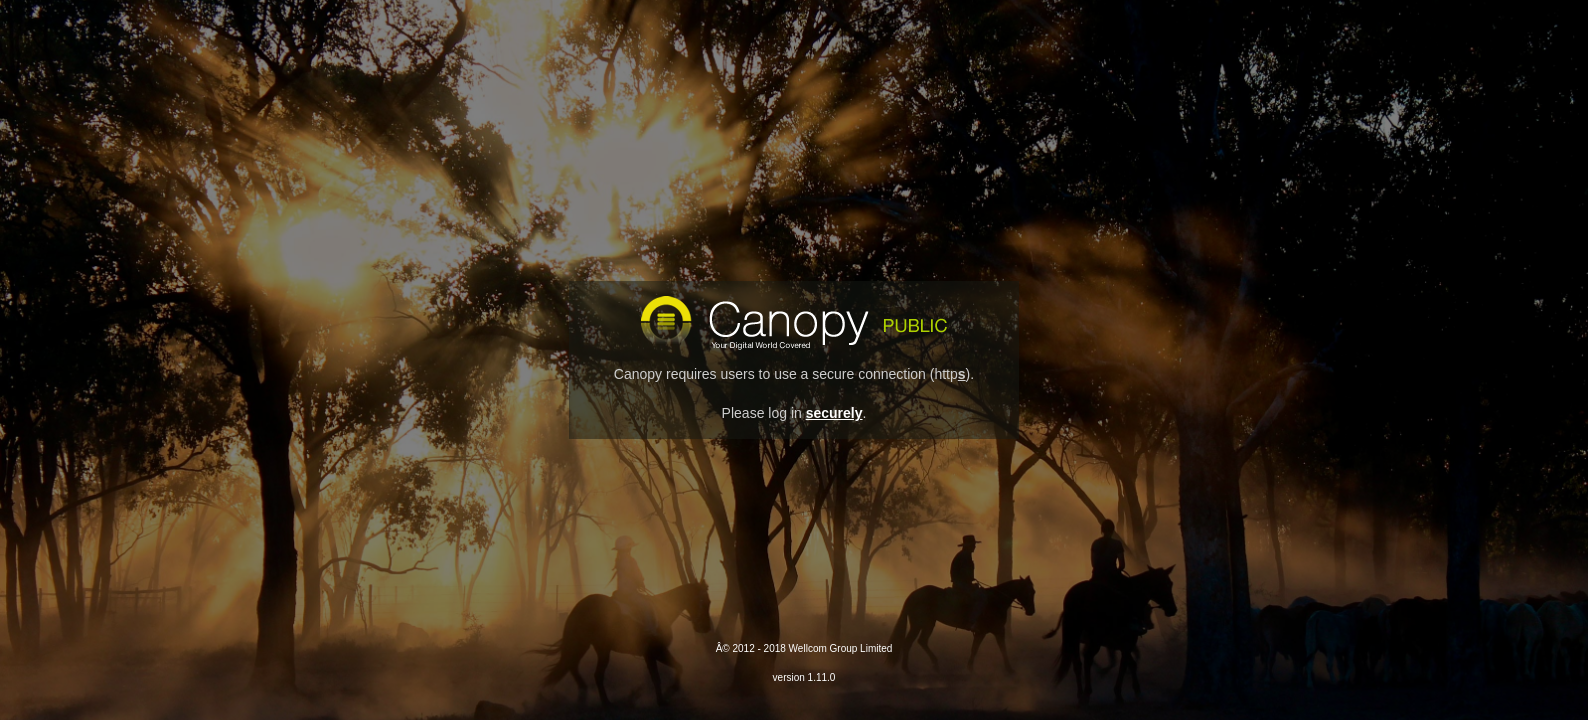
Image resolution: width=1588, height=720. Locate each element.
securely (834, 413)
